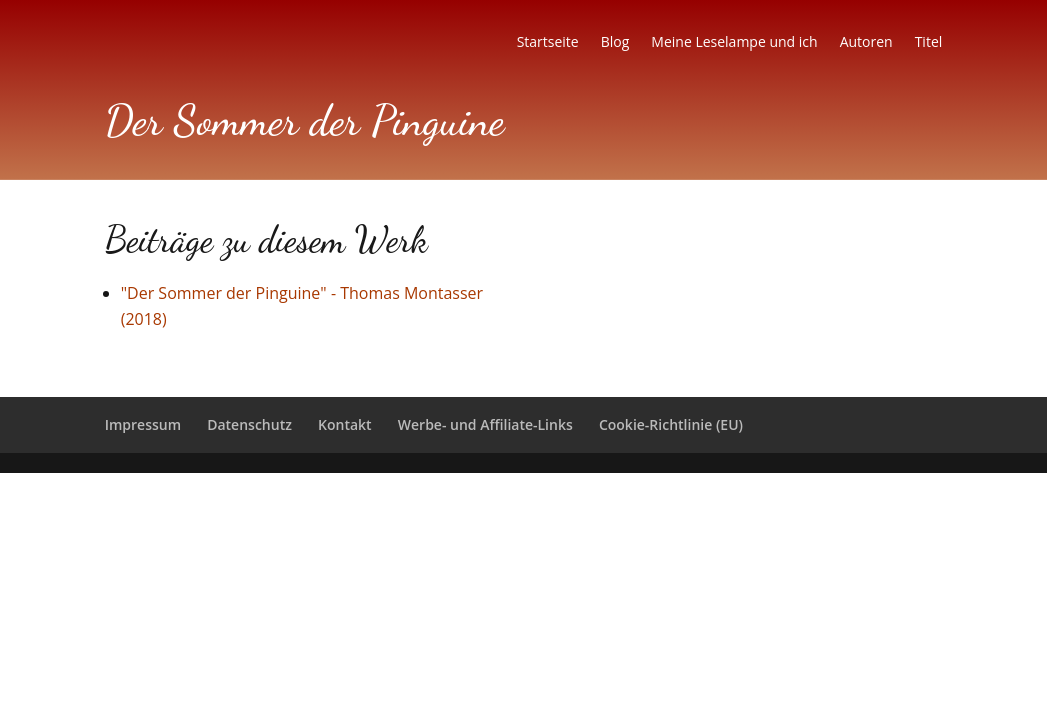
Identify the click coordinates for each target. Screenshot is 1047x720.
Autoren (866, 43)
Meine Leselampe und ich (734, 43)
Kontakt (345, 424)
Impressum (143, 424)
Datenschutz (249, 424)
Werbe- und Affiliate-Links (485, 424)
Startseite (548, 43)
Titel (929, 43)
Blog (615, 43)
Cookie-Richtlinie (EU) (671, 424)
